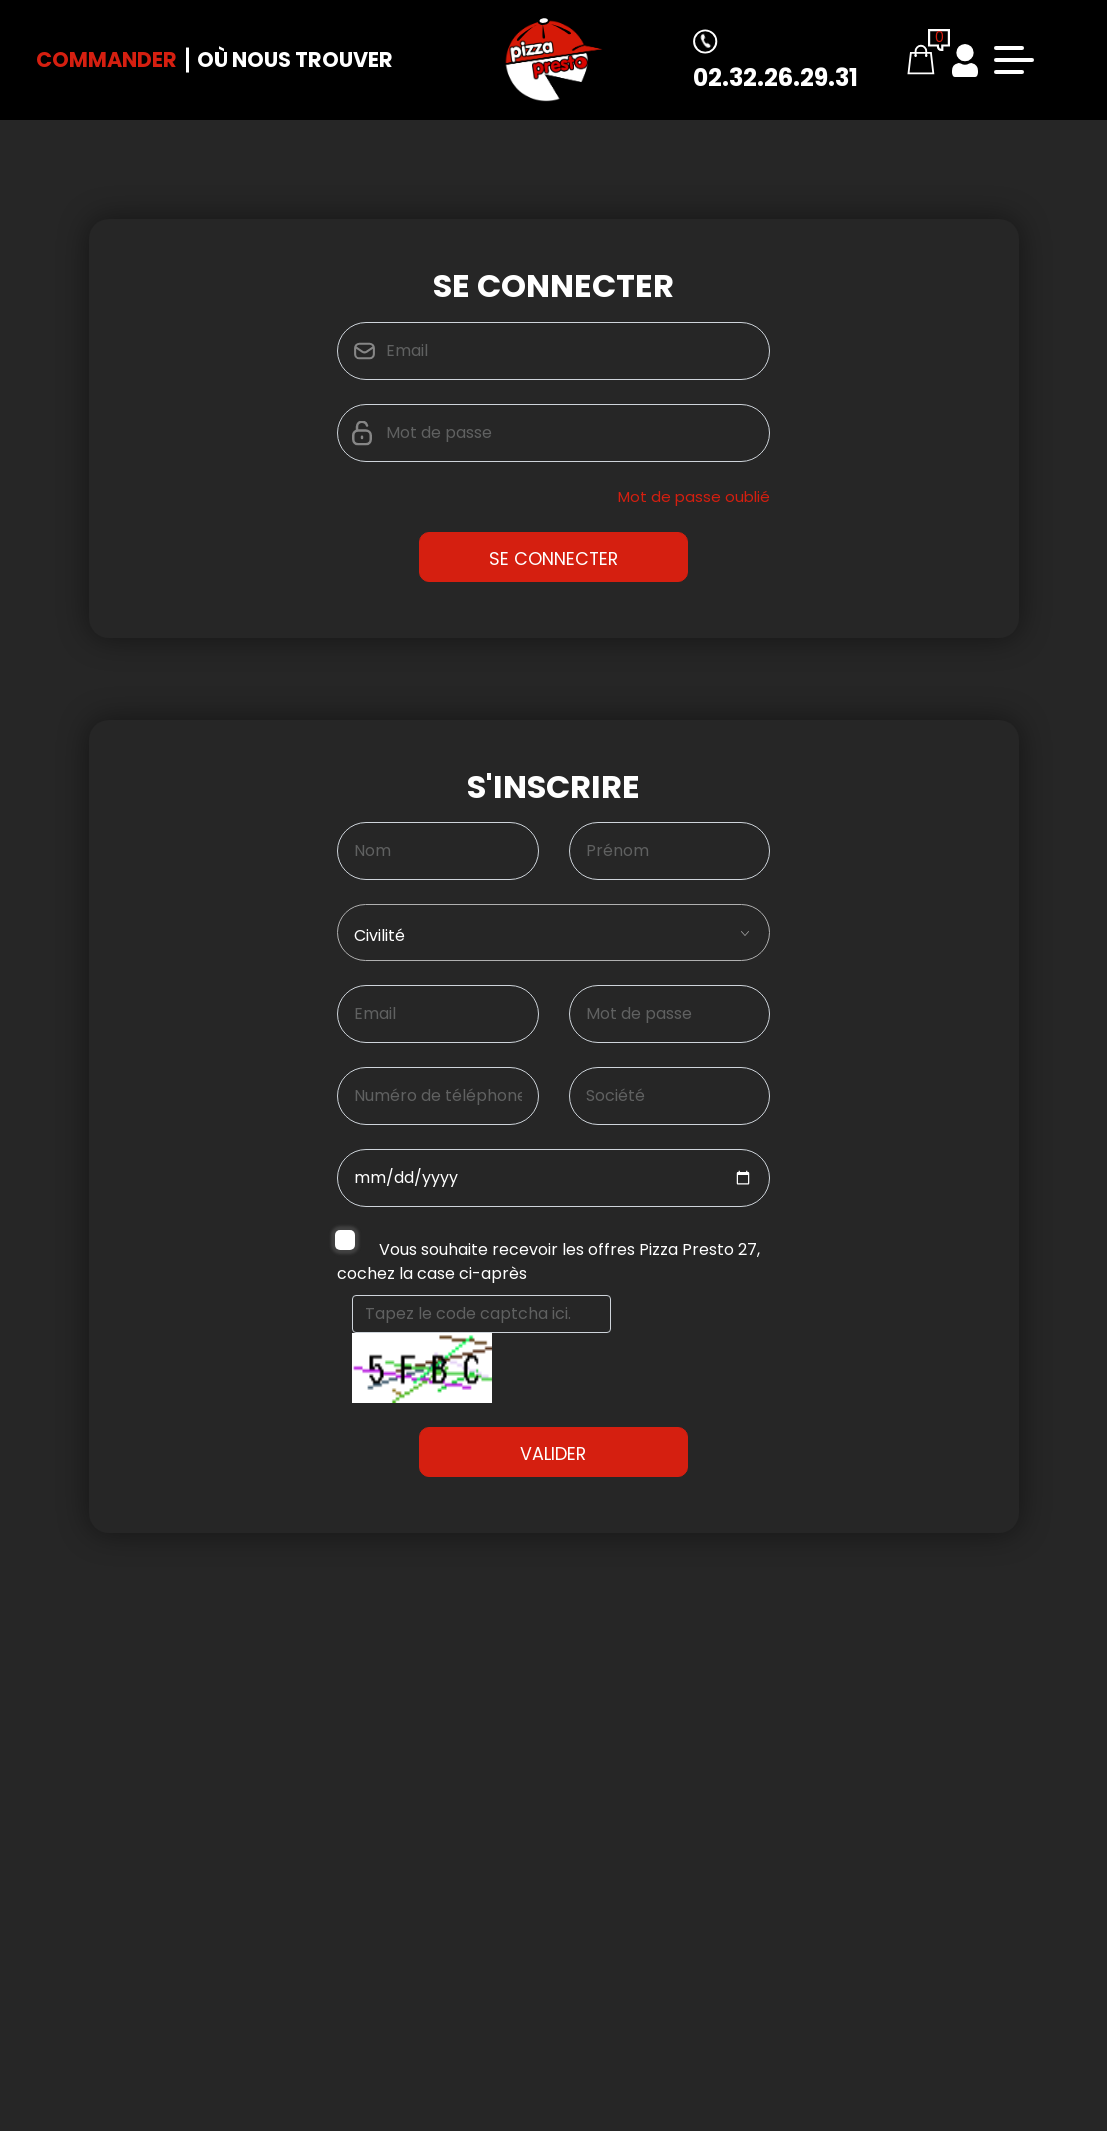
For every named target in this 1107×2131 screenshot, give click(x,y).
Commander (106, 59)
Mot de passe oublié (694, 496)
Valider (553, 1552)
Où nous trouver (295, 59)
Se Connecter (553, 559)
